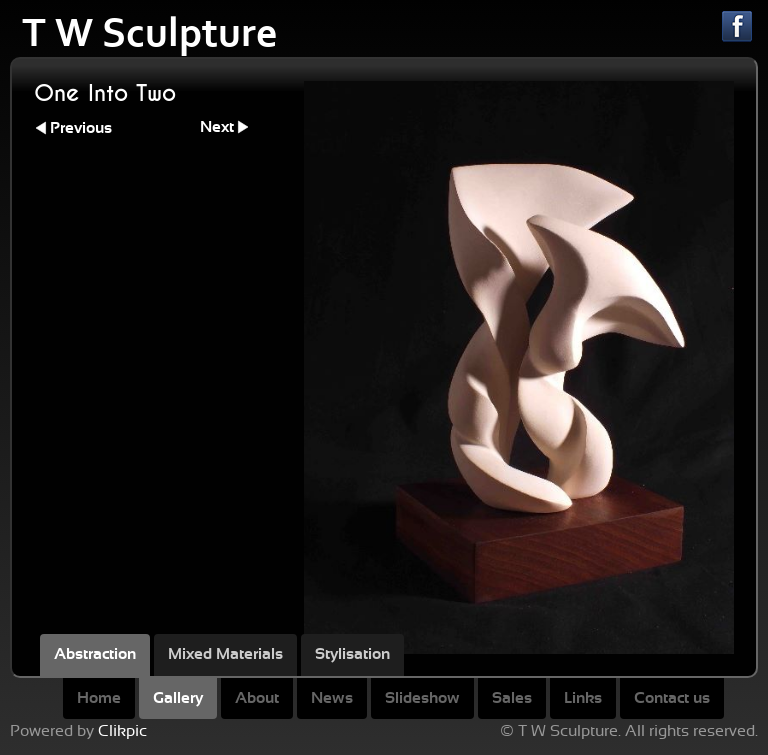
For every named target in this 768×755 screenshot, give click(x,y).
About (257, 698)
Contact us (672, 698)
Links (583, 698)
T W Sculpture (150, 33)
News (332, 698)
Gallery (178, 698)
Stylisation (352, 654)
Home (99, 698)
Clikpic (122, 731)
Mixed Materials (225, 654)
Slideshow (422, 698)
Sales (512, 698)
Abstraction (95, 654)
